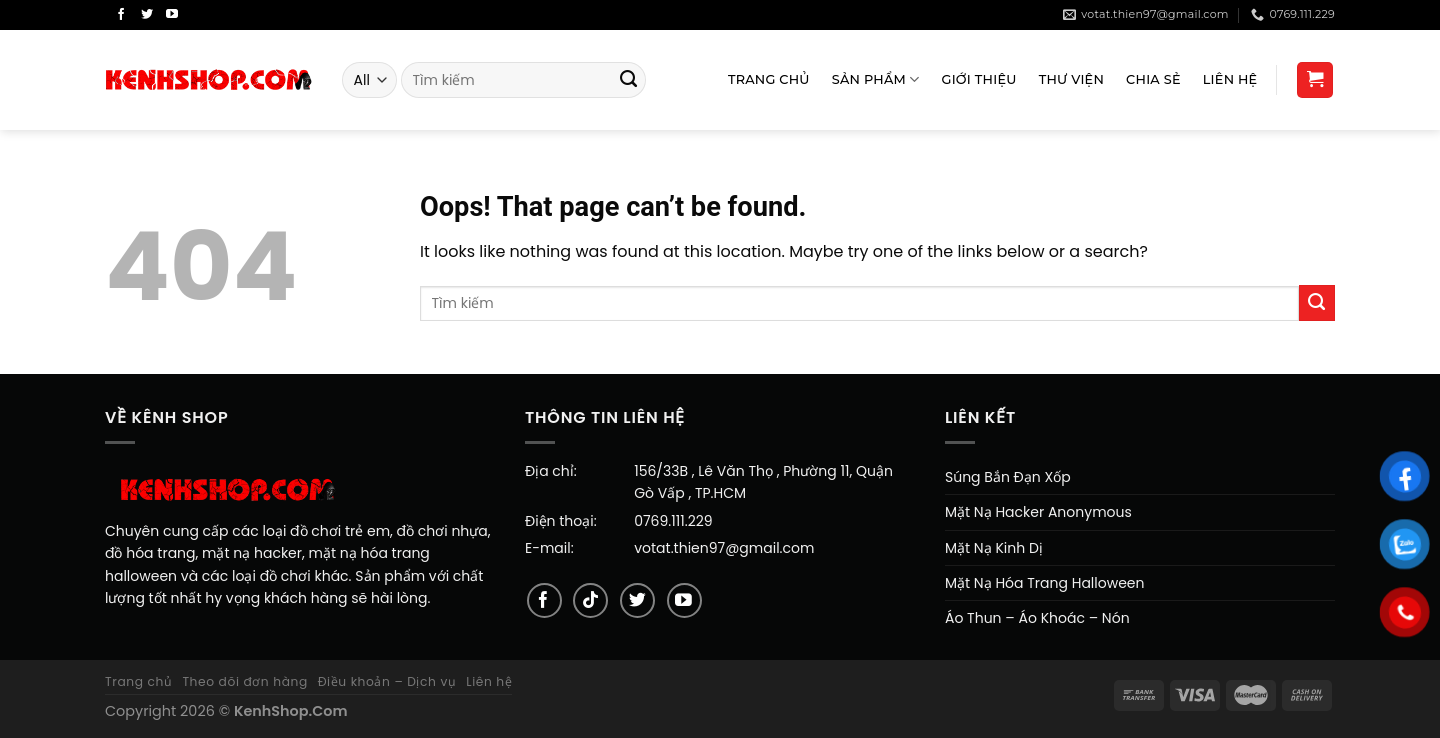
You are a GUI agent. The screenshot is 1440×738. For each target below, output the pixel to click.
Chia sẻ (1153, 79)
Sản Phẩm (876, 79)
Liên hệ (489, 681)
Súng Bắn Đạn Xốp (1008, 477)
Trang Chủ (769, 79)
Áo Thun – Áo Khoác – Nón (1037, 618)
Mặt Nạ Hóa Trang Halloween (1045, 583)
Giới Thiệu (979, 79)
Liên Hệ (1230, 79)
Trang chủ (139, 681)
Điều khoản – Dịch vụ (387, 681)
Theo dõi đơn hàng (244, 681)
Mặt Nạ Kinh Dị (994, 548)
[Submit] (629, 80)
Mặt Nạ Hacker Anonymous (1038, 512)
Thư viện (1071, 79)
